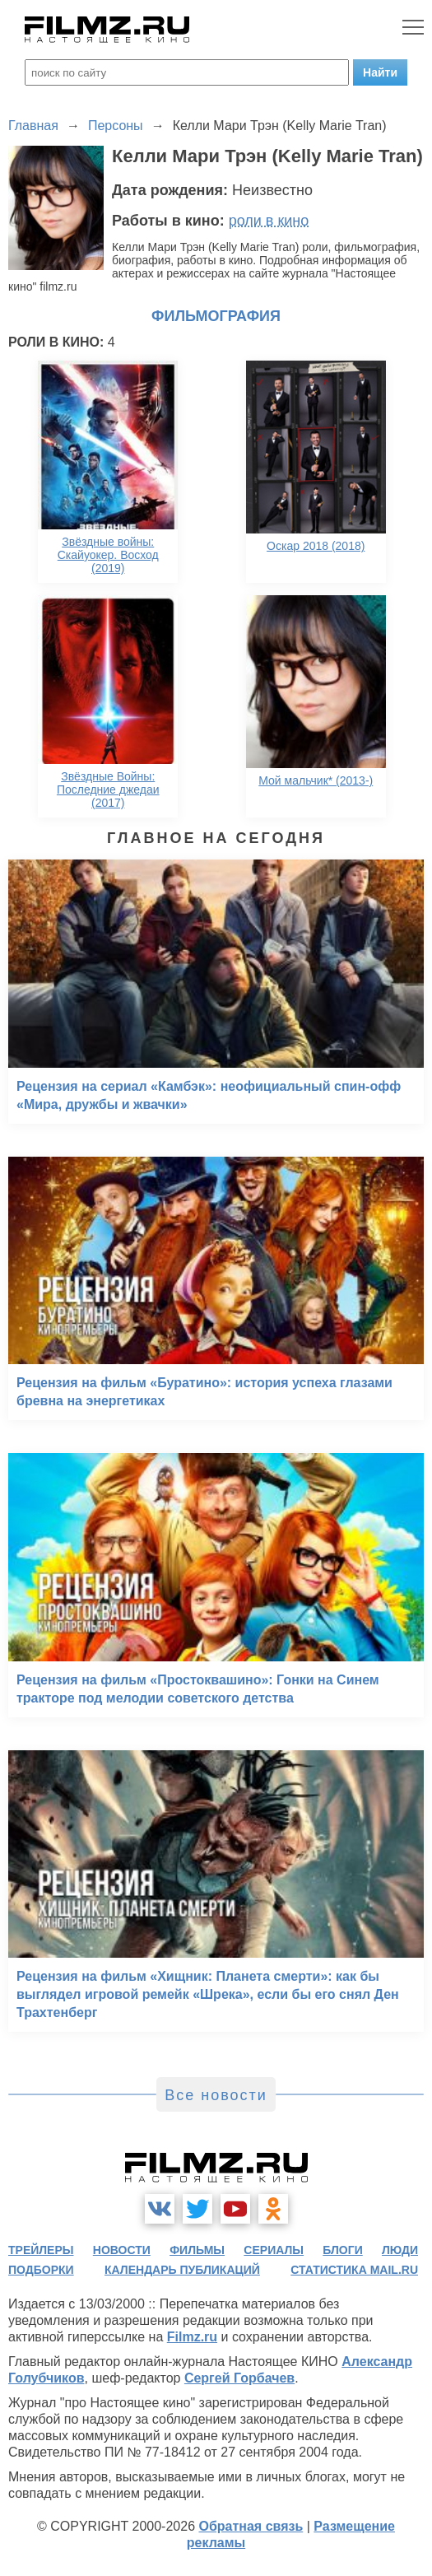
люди (400, 2250)
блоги (342, 2250)
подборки (41, 2269)
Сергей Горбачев (239, 2378)
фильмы (197, 2250)
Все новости (216, 2095)
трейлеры (41, 2250)
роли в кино (269, 220)
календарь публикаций (182, 2269)
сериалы (274, 2250)
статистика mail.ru (354, 2269)
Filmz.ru (192, 2337)
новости (122, 2250)
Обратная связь (250, 2526)
